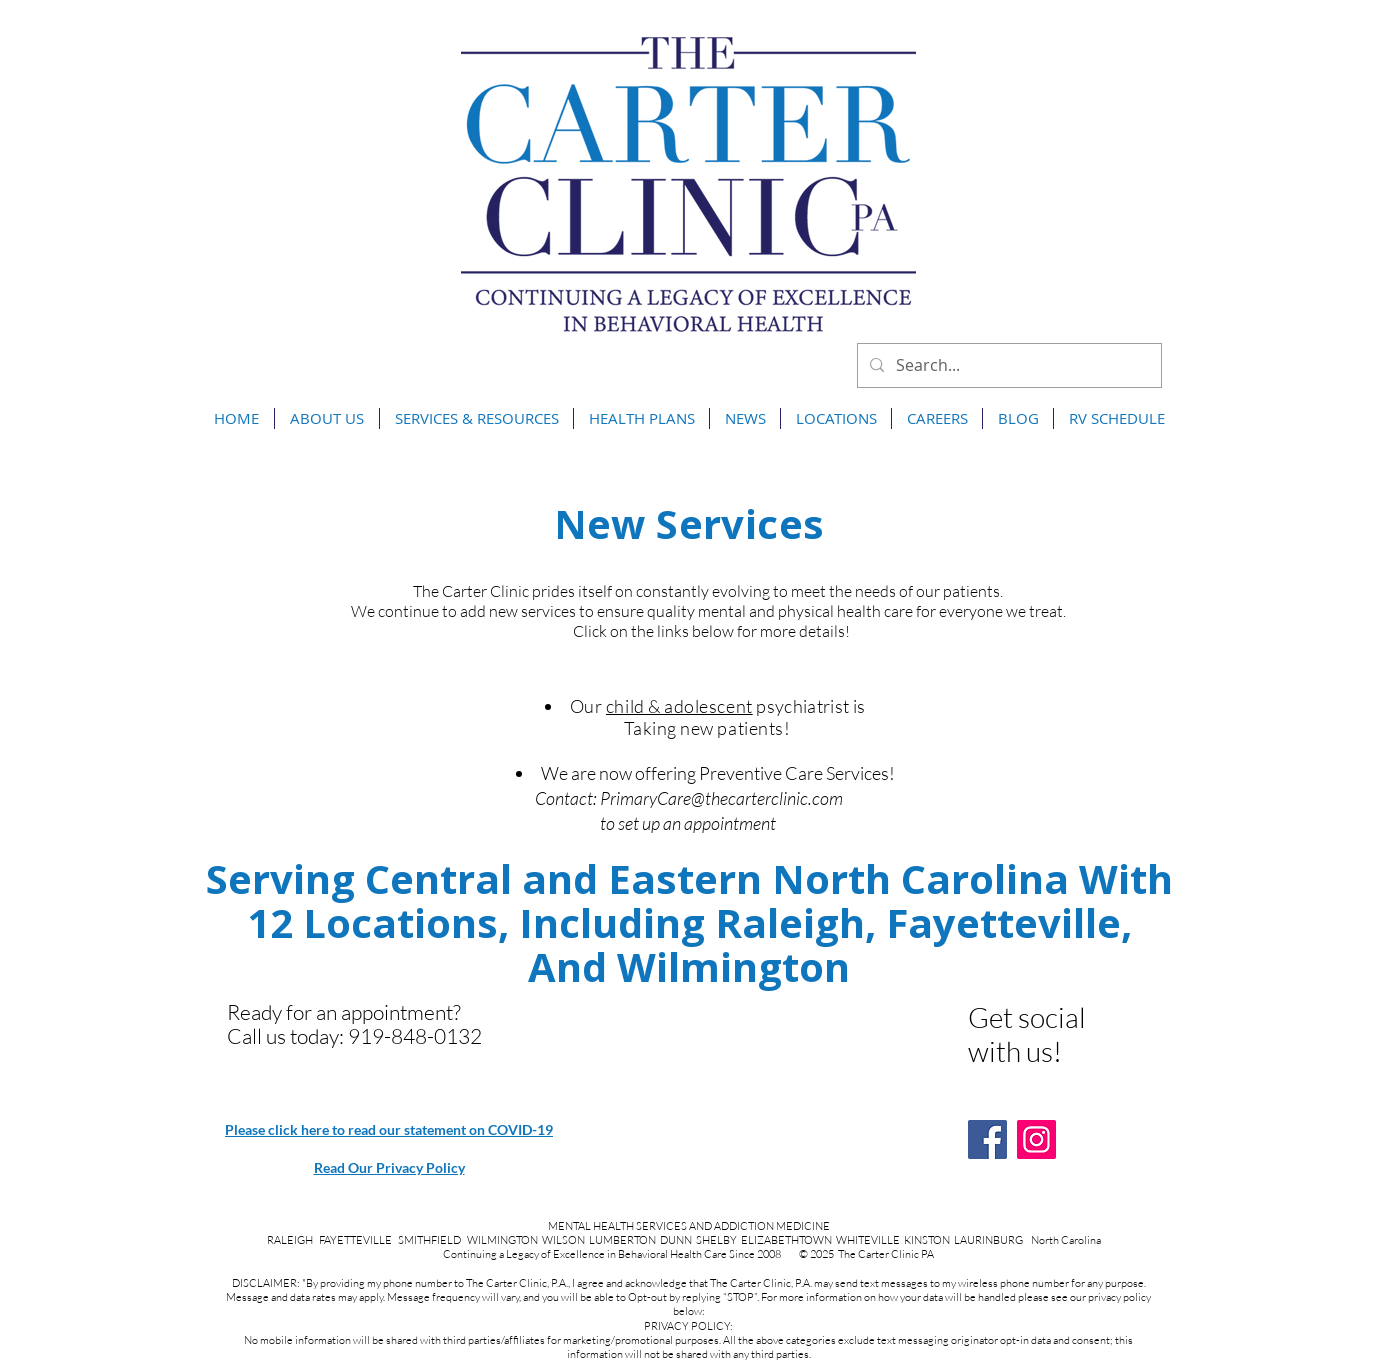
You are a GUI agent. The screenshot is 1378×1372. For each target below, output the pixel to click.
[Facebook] (987, 1139)
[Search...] (1007, 365)
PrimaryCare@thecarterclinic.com (721, 798)
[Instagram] (1036, 1139)
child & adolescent (679, 706)
